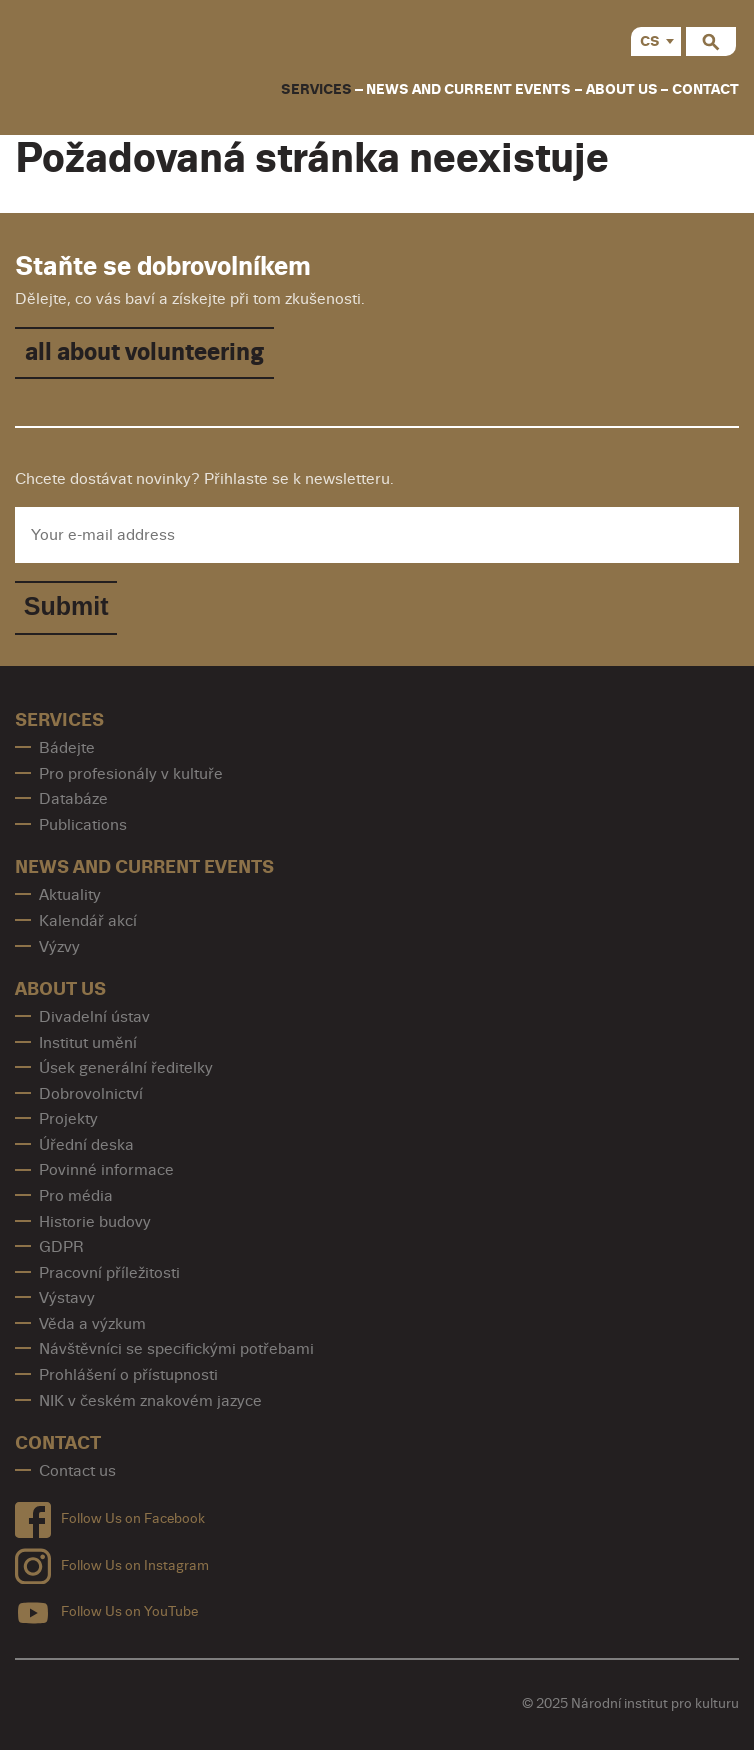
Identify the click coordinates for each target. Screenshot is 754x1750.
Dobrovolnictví (91, 1094)
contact (705, 89)
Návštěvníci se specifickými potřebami (176, 1349)
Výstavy (67, 1298)
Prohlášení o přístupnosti (128, 1375)
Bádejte (67, 748)
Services (316, 89)
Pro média (76, 1196)
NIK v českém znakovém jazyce (150, 1401)
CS (650, 41)
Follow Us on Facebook (110, 1515)
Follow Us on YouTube (106, 1608)
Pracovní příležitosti (109, 1273)
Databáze (73, 799)
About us (622, 89)
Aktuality (70, 895)
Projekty (68, 1119)
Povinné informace (106, 1170)
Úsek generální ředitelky (126, 1068)
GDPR (61, 1247)
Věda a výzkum (92, 1324)
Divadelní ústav (94, 1017)
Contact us (77, 1471)
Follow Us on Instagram (112, 1561)
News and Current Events (468, 89)
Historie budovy (95, 1222)
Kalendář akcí (88, 921)
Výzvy (59, 947)
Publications (83, 825)
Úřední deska (86, 1145)
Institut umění (88, 1043)
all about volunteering (144, 352)
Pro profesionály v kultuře (131, 774)
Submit (66, 606)
